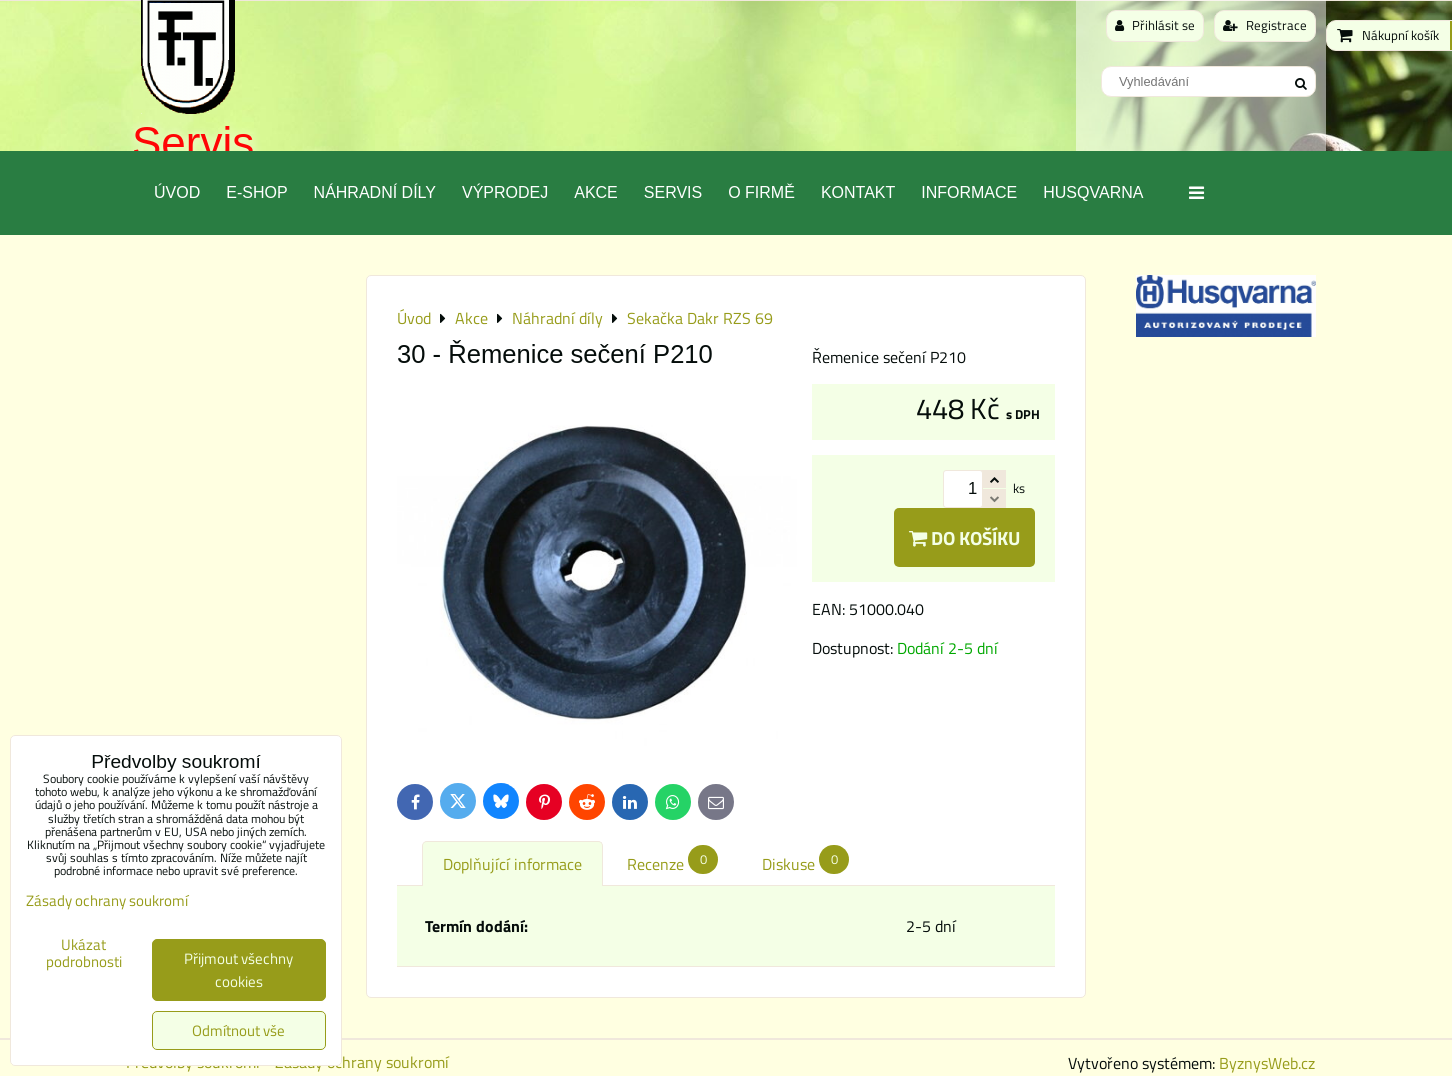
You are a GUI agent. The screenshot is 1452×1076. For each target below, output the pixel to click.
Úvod (177, 192)
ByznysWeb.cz (1267, 1063)
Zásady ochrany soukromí (362, 1062)
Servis (193, 142)
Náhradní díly (375, 192)
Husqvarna (1093, 192)
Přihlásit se (1155, 25)
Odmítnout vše (238, 1030)
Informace (969, 192)
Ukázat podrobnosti (84, 953)
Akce (596, 192)
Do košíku (964, 537)
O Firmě (761, 192)
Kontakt (858, 192)
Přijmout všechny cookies (238, 970)
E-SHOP (256, 192)
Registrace (1265, 25)
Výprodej (505, 192)
